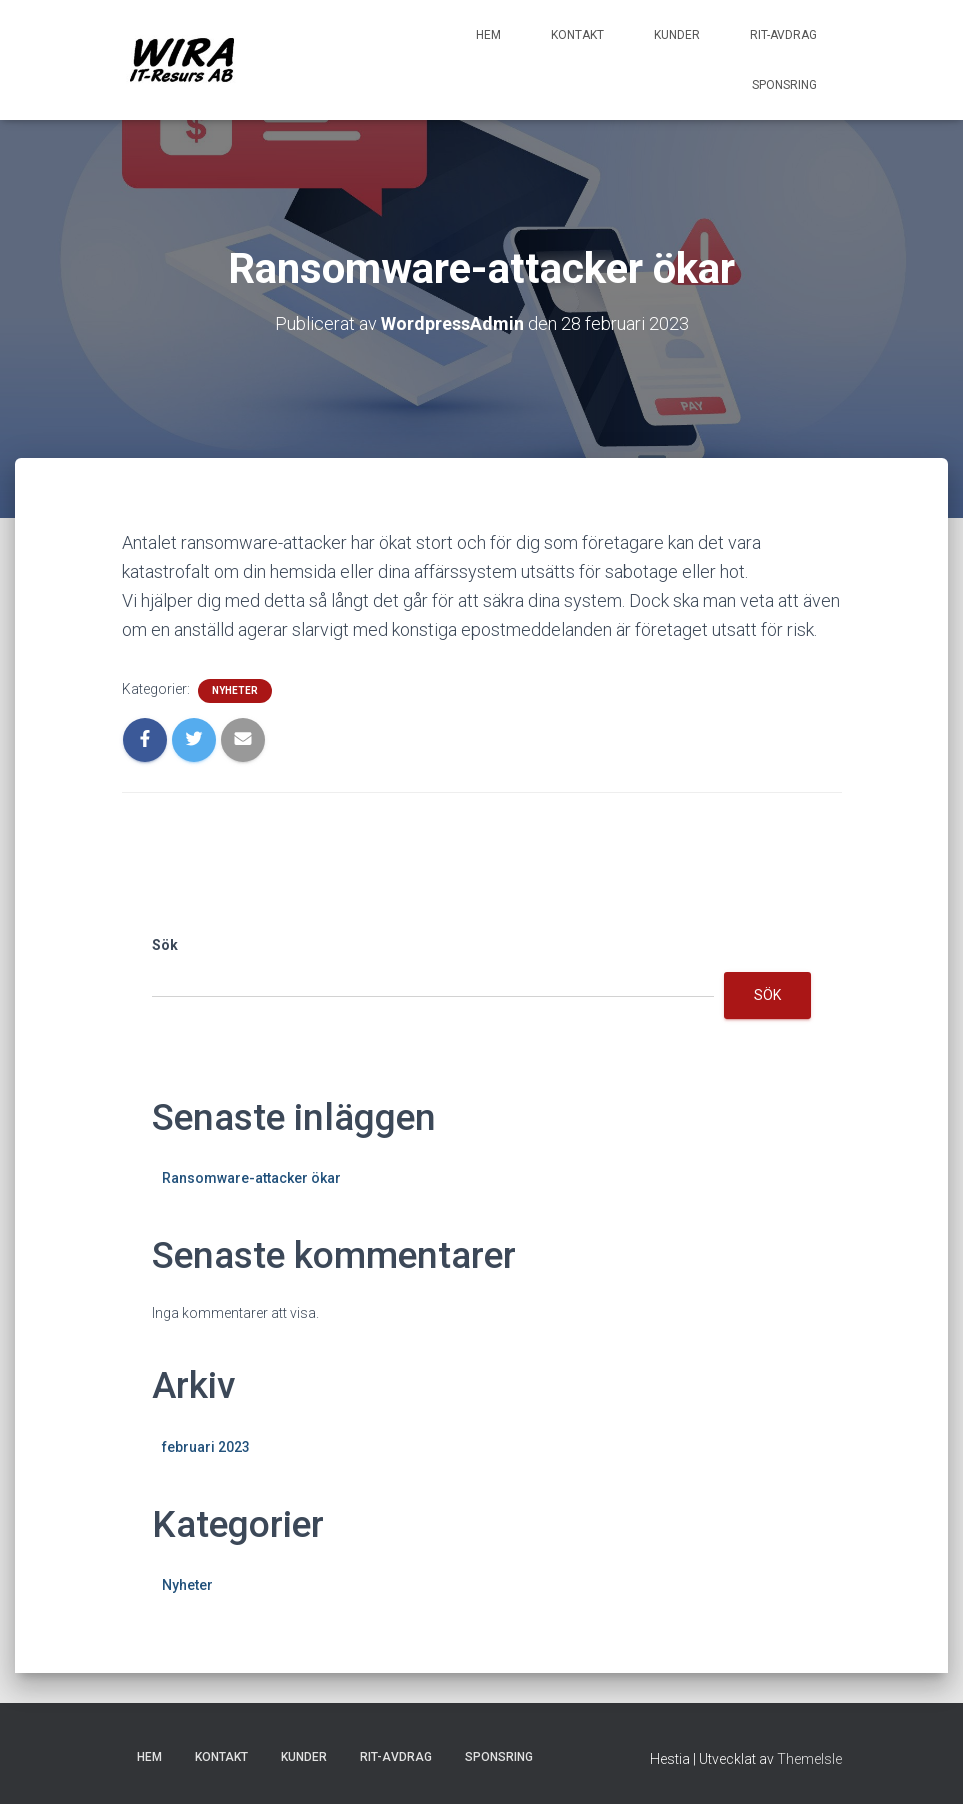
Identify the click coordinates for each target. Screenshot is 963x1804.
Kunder (677, 35)
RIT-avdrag (783, 35)
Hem (488, 35)
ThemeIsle (809, 1759)
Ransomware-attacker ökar (251, 1178)
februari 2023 (206, 1447)
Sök (165, 945)
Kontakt (577, 35)
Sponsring (784, 85)
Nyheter (235, 690)
